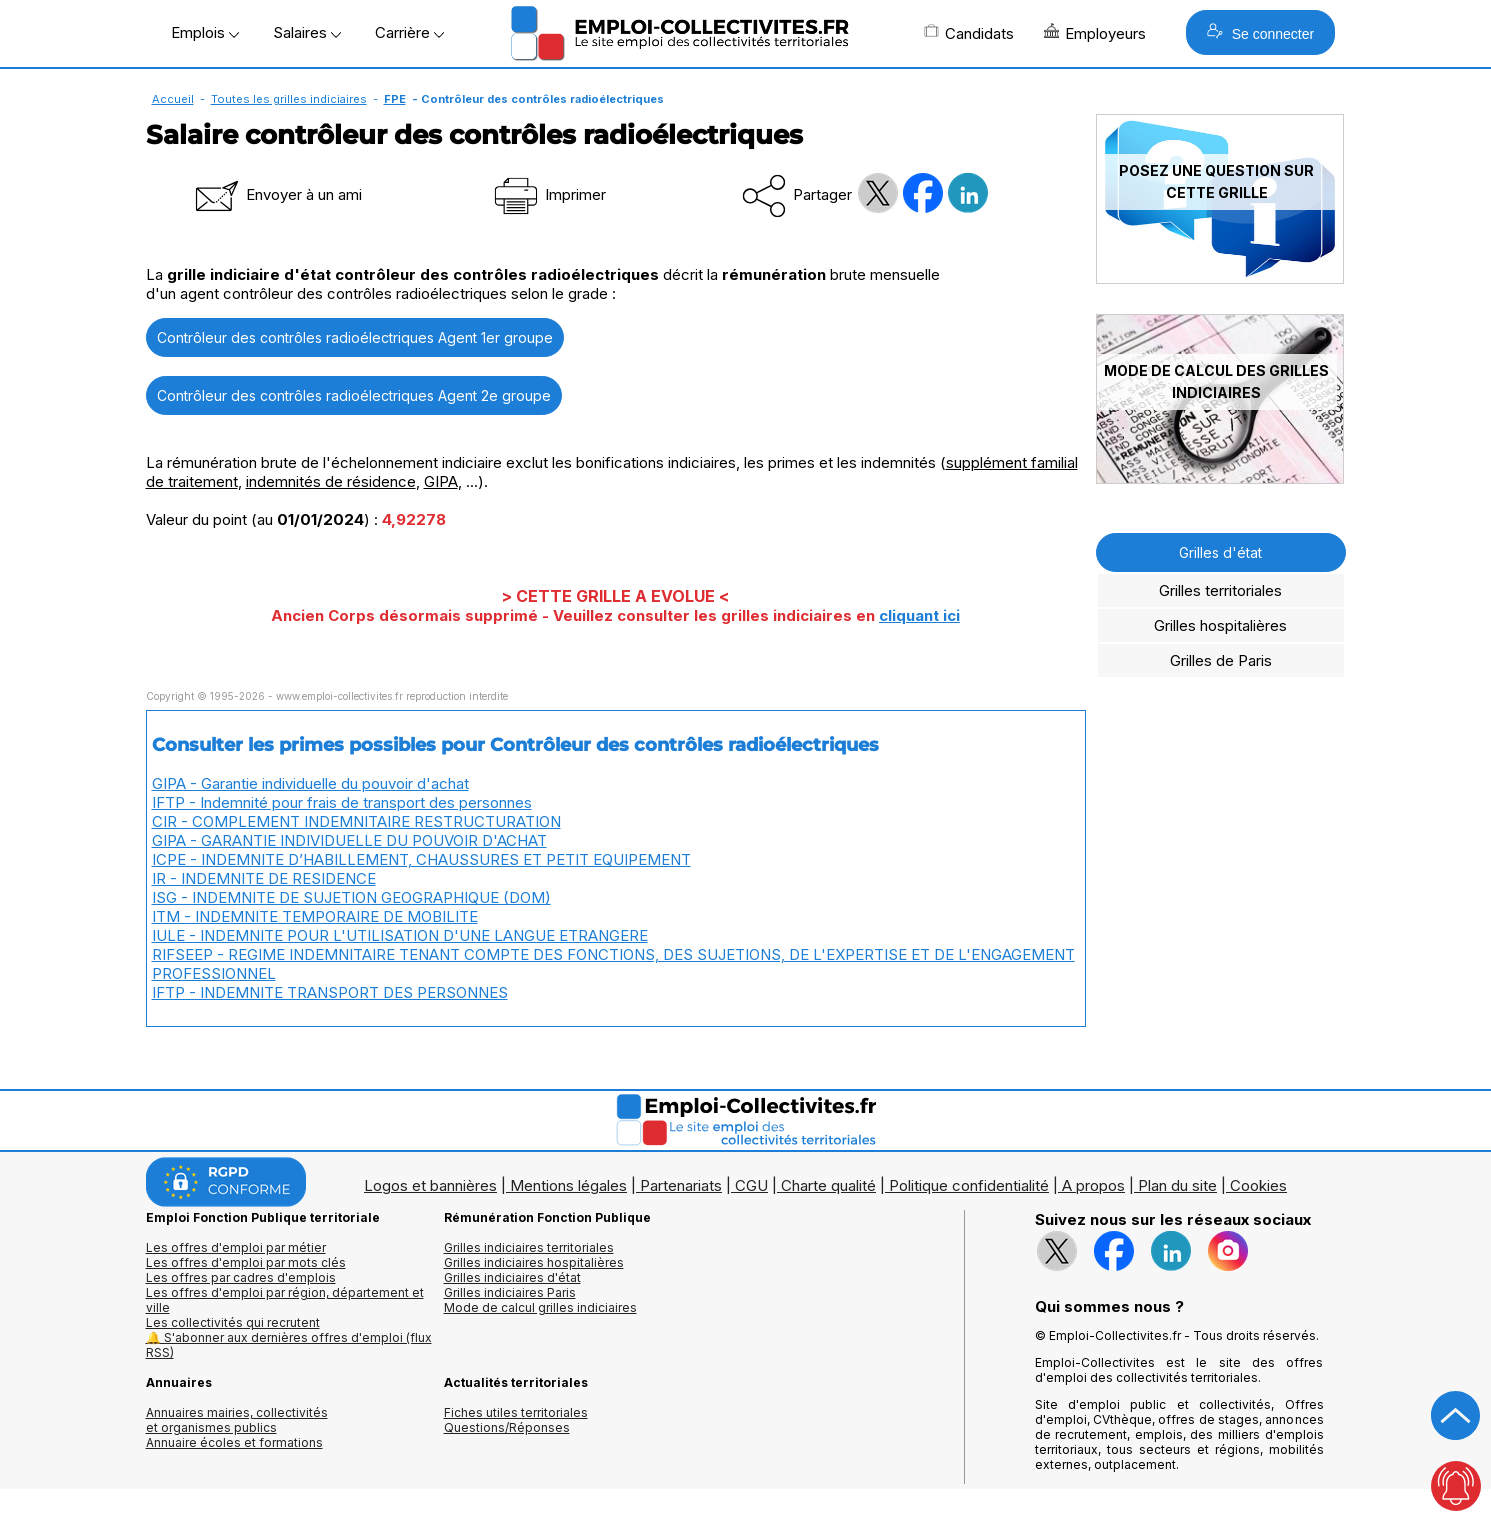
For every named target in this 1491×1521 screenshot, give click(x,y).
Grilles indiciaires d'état (512, 1277)
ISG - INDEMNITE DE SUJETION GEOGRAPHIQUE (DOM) (351, 897)
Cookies (1258, 1185)
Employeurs (1095, 33)
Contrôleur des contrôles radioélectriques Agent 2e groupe (354, 395)
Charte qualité (828, 1185)
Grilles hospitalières (1220, 625)
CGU (751, 1185)
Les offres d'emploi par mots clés (246, 1262)
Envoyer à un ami (277, 194)
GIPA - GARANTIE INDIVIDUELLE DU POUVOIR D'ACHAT (349, 840)
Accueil (173, 99)
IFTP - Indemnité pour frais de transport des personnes (342, 802)
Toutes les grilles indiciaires (289, 99)
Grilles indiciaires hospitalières (534, 1262)
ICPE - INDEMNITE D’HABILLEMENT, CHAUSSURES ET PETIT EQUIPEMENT (421, 859)
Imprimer (548, 194)
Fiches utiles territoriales (516, 1412)
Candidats (969, 33)
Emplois (205, 32)
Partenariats (681, 1185)
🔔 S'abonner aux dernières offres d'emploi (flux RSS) (289, 1345)
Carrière (409, 32)
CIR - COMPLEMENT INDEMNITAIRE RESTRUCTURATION (356, 821)
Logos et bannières (430, 1185)
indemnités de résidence (331, 481)
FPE (395, 99)
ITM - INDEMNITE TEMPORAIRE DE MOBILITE (315, 916)
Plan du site (1177, 1185)
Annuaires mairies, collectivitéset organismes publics (237, 1420)
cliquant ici (919, 615)
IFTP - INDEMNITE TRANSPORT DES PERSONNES (330, 992)
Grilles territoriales (1220, 590)
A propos (1093, 1185)
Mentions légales (568, 1185)
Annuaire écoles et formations (234, 1442)
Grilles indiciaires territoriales (529, 1247)
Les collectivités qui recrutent (233, 1322)
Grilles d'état (1220, 552)
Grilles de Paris (1221, 660)
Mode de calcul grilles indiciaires (540, 1307)
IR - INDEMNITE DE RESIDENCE (264, 878)
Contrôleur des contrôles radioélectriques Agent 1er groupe (355, 337)
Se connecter (1260, 32)
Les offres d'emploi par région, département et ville (285, 1300)
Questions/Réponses (507, 1427)
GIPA (441, 481)
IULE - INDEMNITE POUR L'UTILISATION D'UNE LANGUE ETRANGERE (400, 935)
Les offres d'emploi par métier (236, 1247)
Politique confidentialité (969, 1185)
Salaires (307, 32)
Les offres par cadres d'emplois (241, 1277)
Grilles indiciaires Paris (510, 1292)
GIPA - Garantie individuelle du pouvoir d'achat (310, 783)
